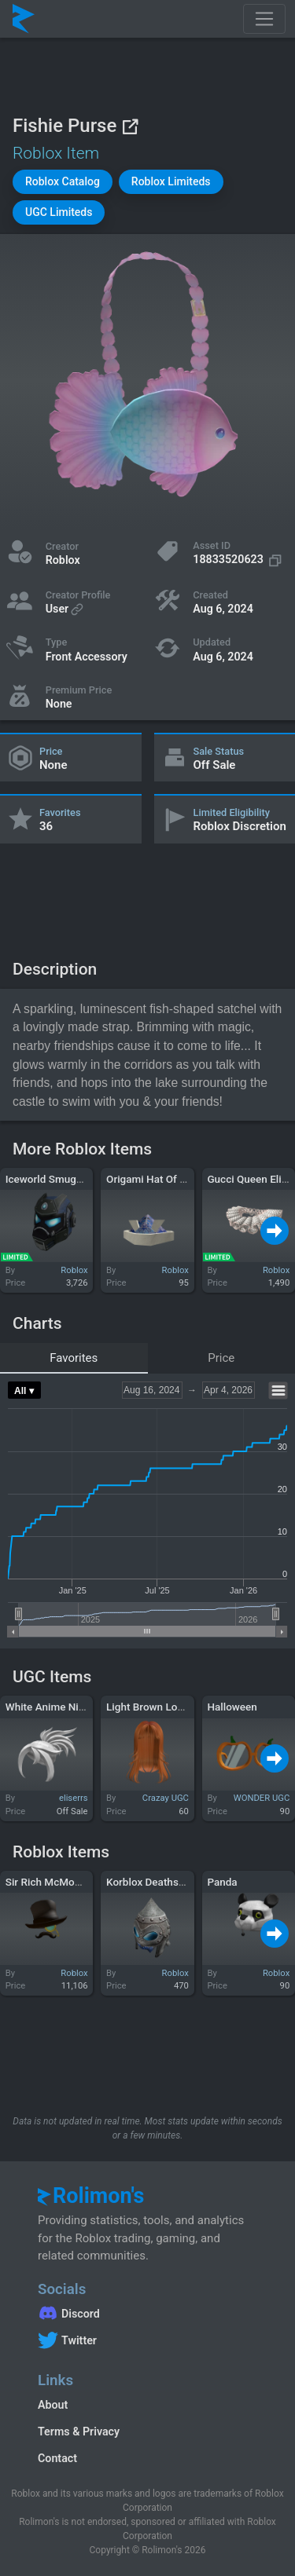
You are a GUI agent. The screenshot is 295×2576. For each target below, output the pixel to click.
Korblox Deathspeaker (158, 1881)
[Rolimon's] (24, 19)
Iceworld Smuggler (50, 1179)
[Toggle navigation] (264, 19)
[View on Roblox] (129, 126)
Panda (222, 1881)
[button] (62, 182)
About (53, 2405)
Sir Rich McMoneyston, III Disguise (88, 1881)
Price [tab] (221, 1358)
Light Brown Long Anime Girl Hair (185, 1706)
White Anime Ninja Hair (61, 1706)
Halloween (231, 1706)
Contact (57, 2458)
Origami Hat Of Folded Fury (170, 1179)
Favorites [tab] (74, 1358)
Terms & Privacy (79, 2431)
